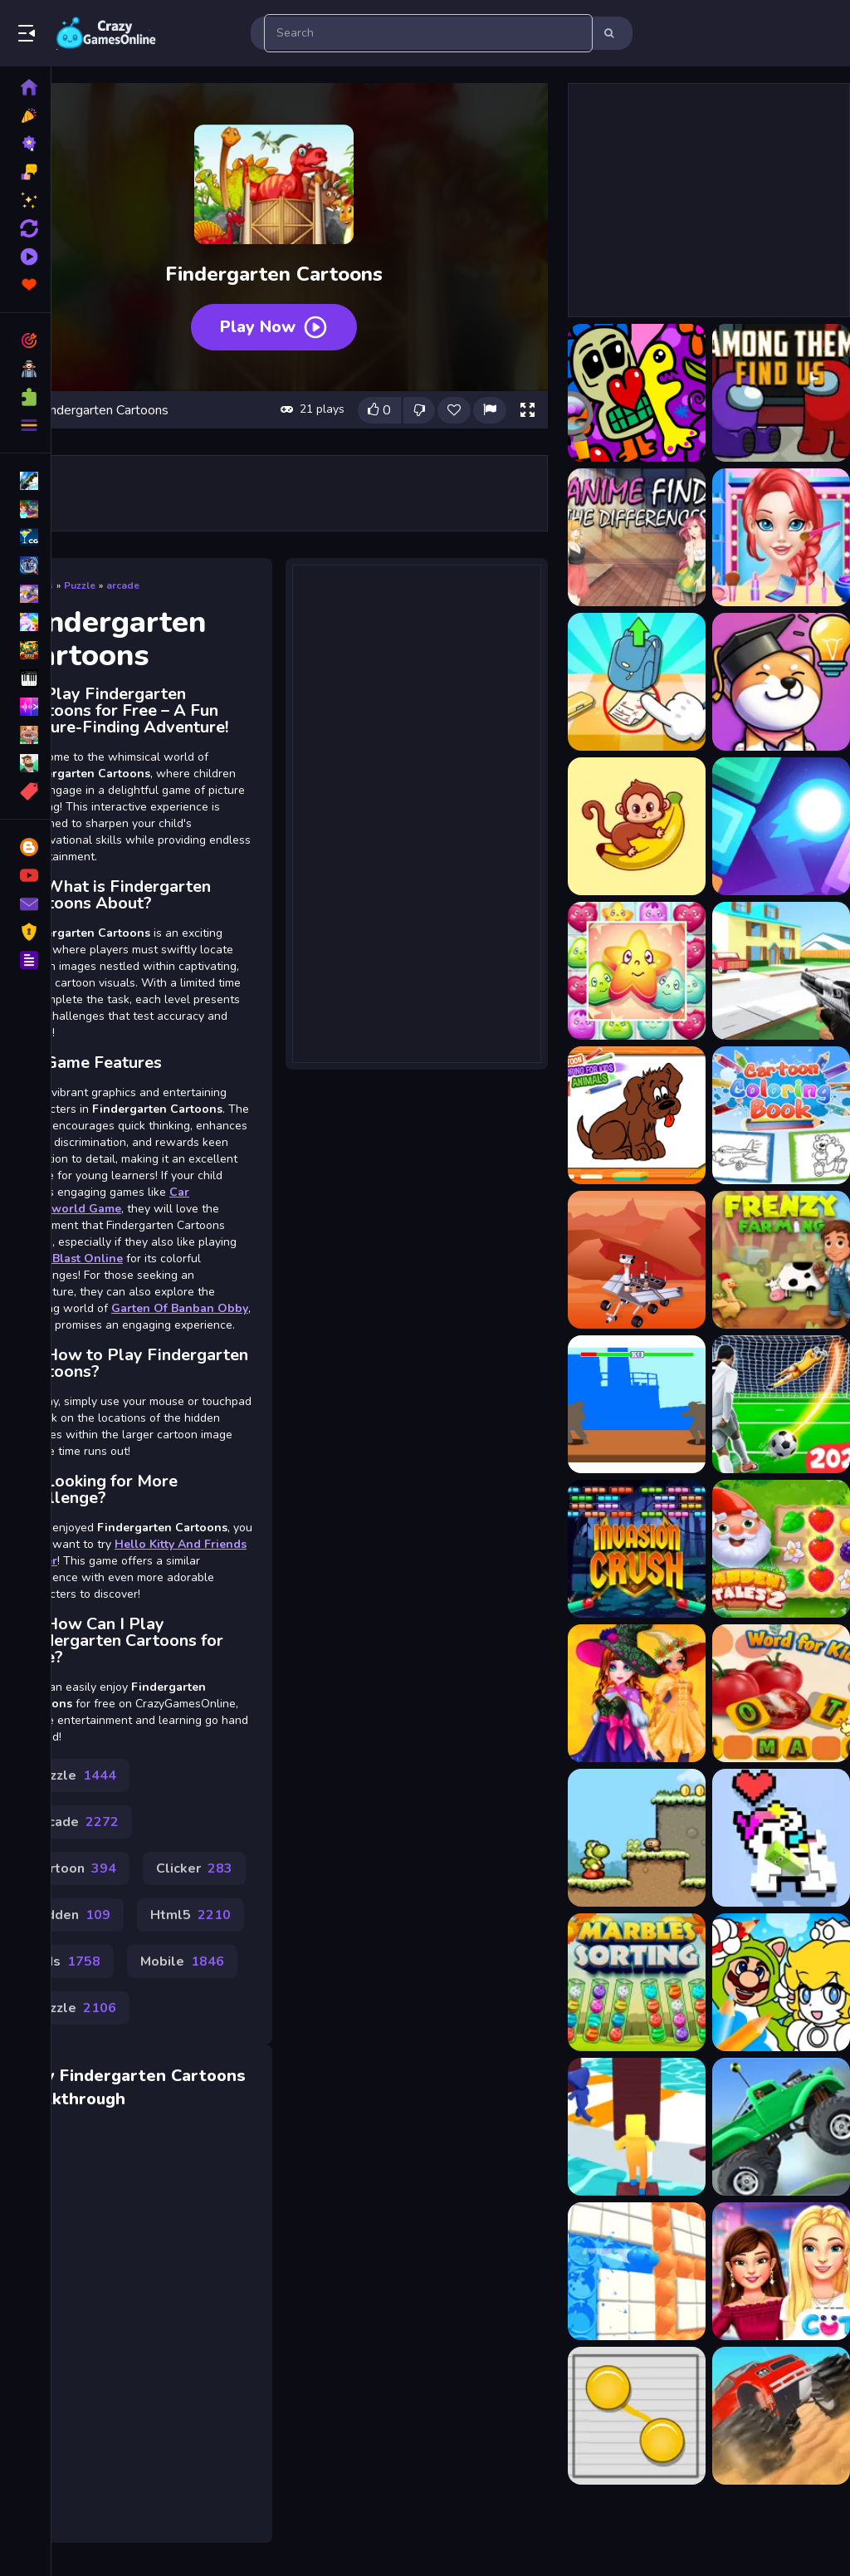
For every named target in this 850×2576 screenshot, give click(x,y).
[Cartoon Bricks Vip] (781, 826)
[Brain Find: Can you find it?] (781, 682)
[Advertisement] (416, 812)
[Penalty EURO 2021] (781, 1404)
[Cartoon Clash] (781, 971)
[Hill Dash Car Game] (781, 2127)
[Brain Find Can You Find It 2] (637, 682)
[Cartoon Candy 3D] (637, 971)
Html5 (190, 1915)
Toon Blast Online (71, 1258)
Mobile (182, 1961)
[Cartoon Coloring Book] (637, 1115)
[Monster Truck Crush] (781, 2416)
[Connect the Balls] (637, 2416)
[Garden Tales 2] (781, 1549)
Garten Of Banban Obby (179, 1308)
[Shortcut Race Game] (637, 2127)
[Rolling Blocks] (781, 1838)
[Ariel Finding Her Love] (781, 537)
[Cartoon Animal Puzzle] (637, 826)
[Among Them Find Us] (781, 393)
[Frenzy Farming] (781, 1260)
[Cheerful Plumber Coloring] (781, 1982)
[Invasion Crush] (637, 1549)
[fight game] (637, 1404)
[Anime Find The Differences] (637, 537)
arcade (122, 585)
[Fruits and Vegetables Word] (781, 1693)
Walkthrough (72, 2099)
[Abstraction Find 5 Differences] (637, 393)
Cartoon (74, 1868)
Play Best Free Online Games (106, 33)
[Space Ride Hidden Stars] (637, 1260)
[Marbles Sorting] (637, 1982)
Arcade (76, 1822)
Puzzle (79, 585)
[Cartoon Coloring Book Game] (781, 1115)
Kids (66, 1961)
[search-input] (428, 33)
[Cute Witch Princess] (637, 1693)
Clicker (194, 1868)
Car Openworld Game (104, 1200)
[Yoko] (637, 1838)
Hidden (71, 1915)
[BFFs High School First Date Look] (781, 2271)
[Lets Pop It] (637, 2271)
